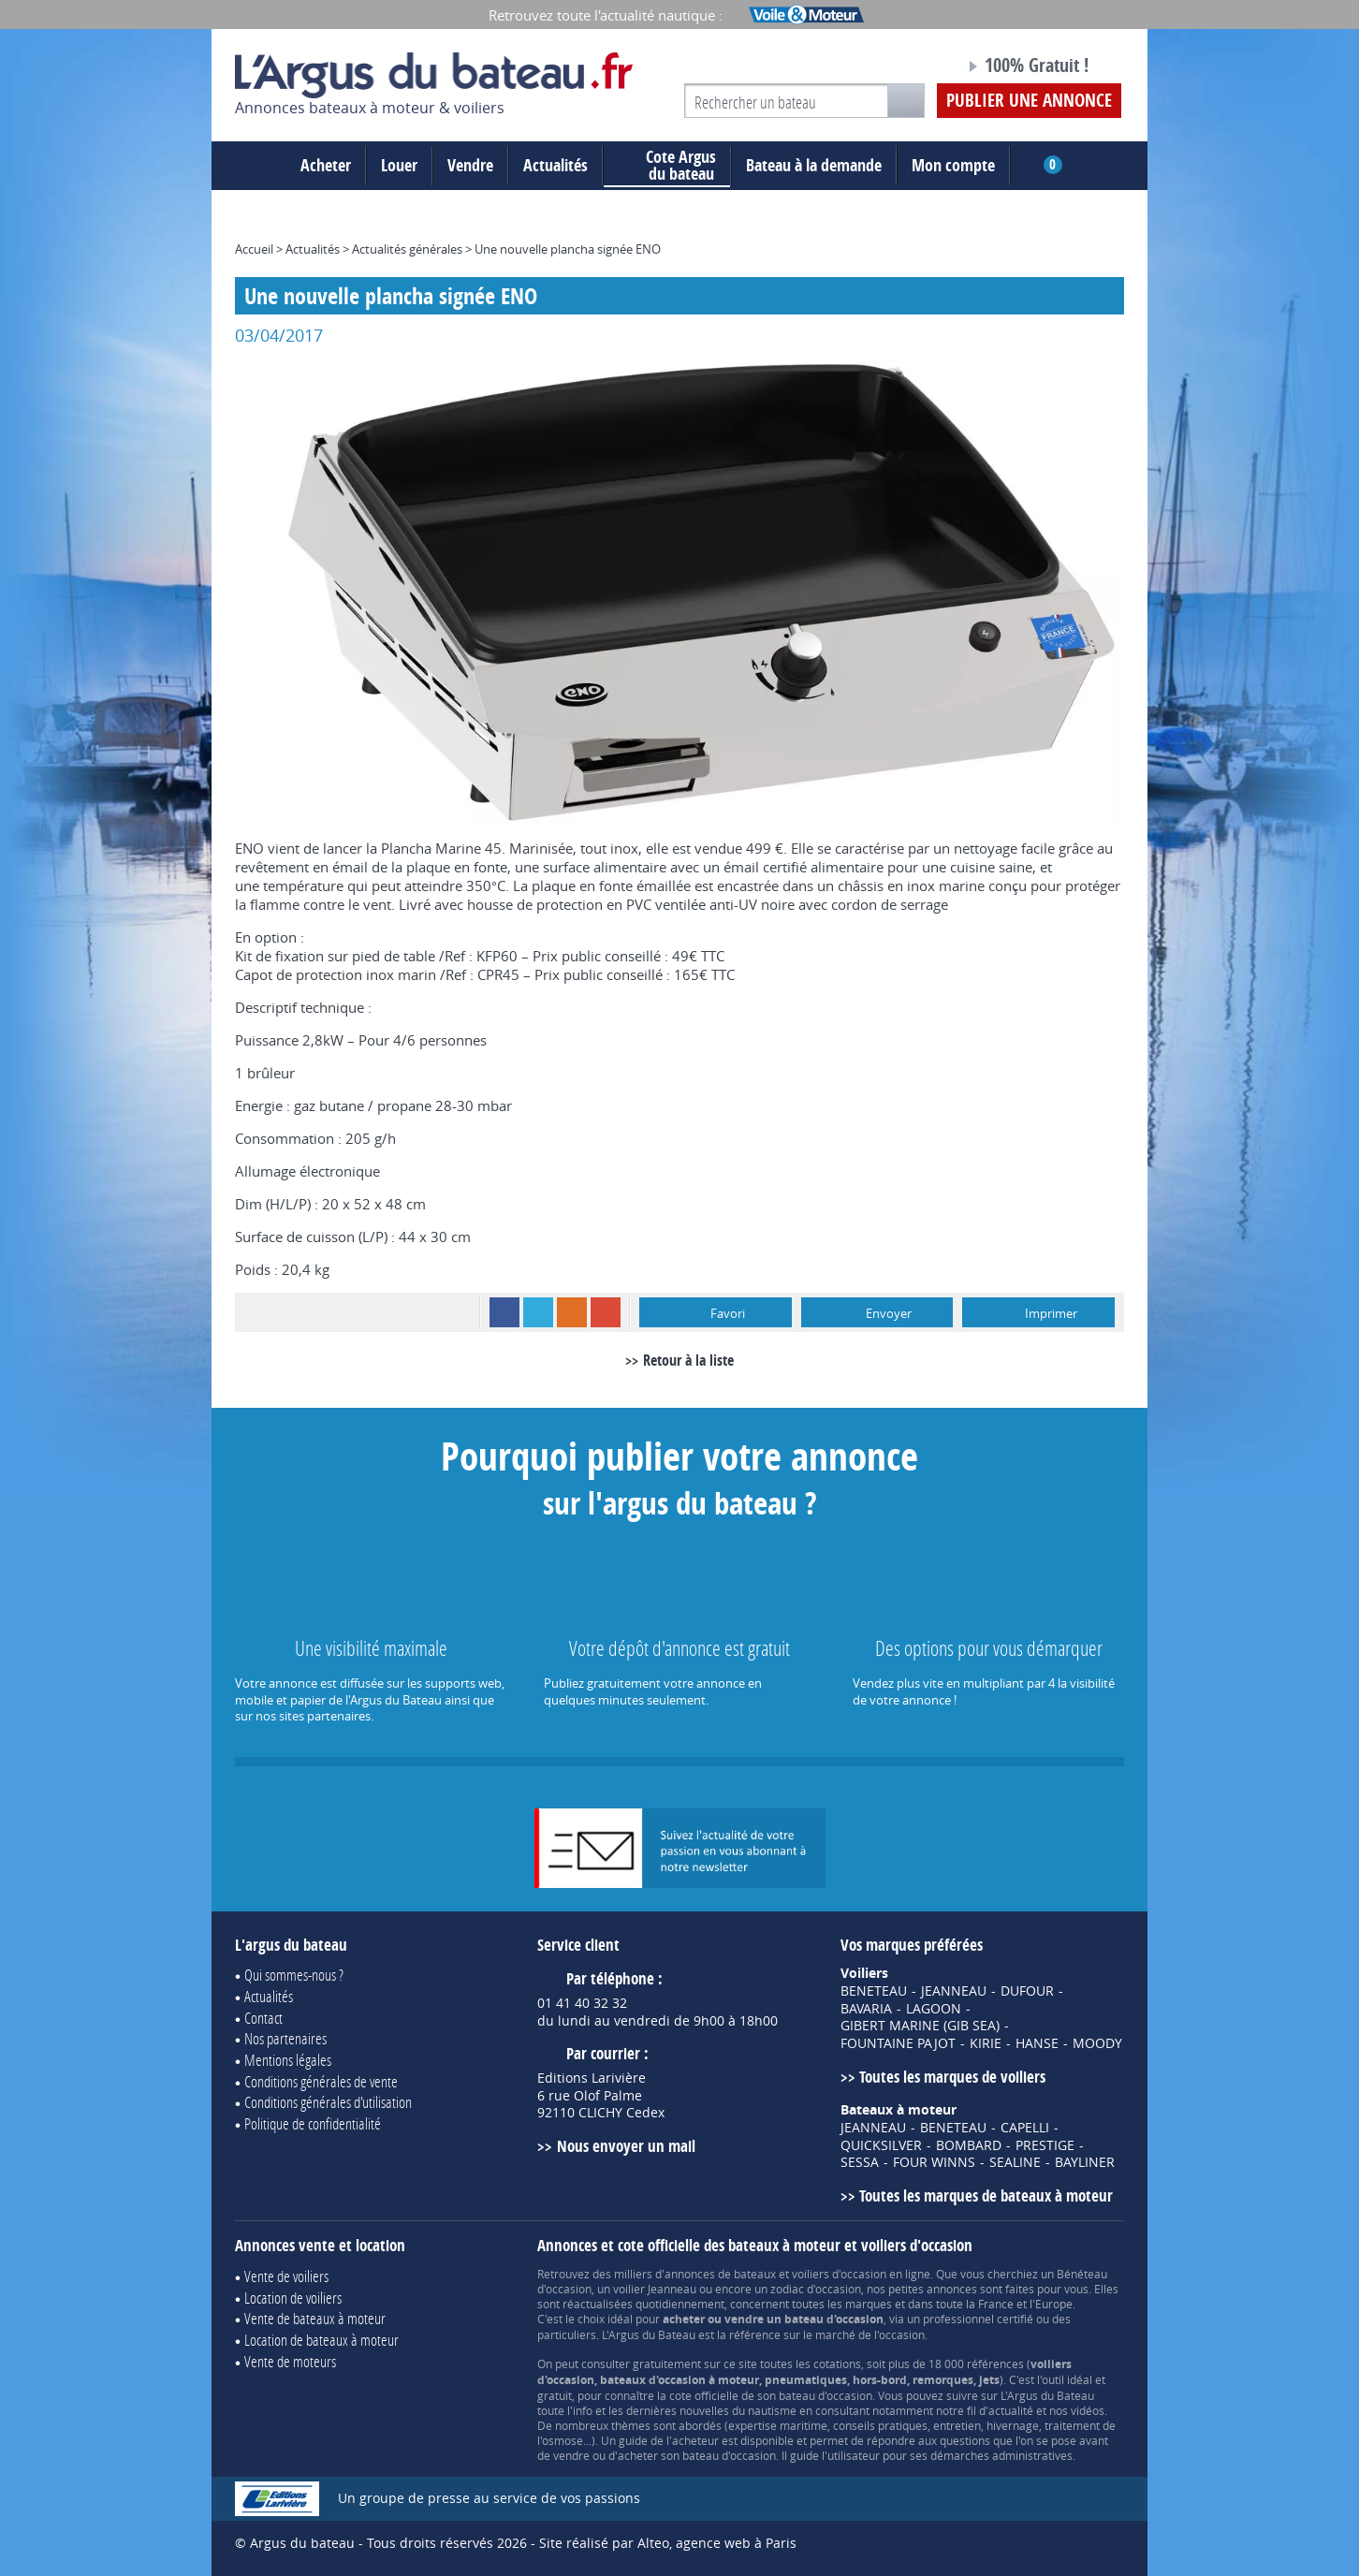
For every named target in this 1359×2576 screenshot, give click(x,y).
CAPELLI (1025, 2127)
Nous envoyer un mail (626, 2146)
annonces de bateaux (720, 2273)
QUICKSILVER (881, 2145)
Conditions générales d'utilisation (328, 2102)
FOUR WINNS (934, 2162)
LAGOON (933, 2008)
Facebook (504, 1312)
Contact (263, 2017)
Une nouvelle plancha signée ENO (568, 249)
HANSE (1037, 2043)
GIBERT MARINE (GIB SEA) (920, 2025)
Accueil (254, 249)
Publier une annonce (1029, 100)
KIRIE (985, 2043)
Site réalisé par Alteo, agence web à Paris (667, 2543)
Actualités (555, 165)
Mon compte (953, 165)
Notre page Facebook (915, 68)
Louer (399, 165)
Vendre (470, 165)
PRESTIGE (1045, 2145)
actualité (1010, 2410)
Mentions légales (287, 2060)
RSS (572, 1312)
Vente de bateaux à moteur (315, 2318)
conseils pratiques (880, 2425)
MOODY (1097, 2043)
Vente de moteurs (290, 2361)
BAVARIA (866, 2008)
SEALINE (1015, 2162)
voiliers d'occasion (839, 2273)
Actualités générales (407, 249)
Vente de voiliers (286, 2276)
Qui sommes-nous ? (293, 1974)
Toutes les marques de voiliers (952, 2076)
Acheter (325, 165)
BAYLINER (1085, 2162)
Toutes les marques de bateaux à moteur (986, 2195)
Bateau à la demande (814, 165)
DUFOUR (1027, 1991)
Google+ (606, 1312)
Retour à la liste (688, 1360)
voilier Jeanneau (654, 2288)
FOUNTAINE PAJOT (898, 2043)
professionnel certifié (978, 2318)
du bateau (667, 165)
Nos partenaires (285, 2038)
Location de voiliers (293, 2297)
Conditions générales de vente (321, 2081)
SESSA (859, 2162)
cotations (837, 2363)
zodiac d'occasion (815, 2288)
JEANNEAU (953, 1991)
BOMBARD (968, 2145)
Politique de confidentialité (312, 2123)
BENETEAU (873, 1991)
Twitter (538, 1312)
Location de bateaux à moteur (321, 2339)
